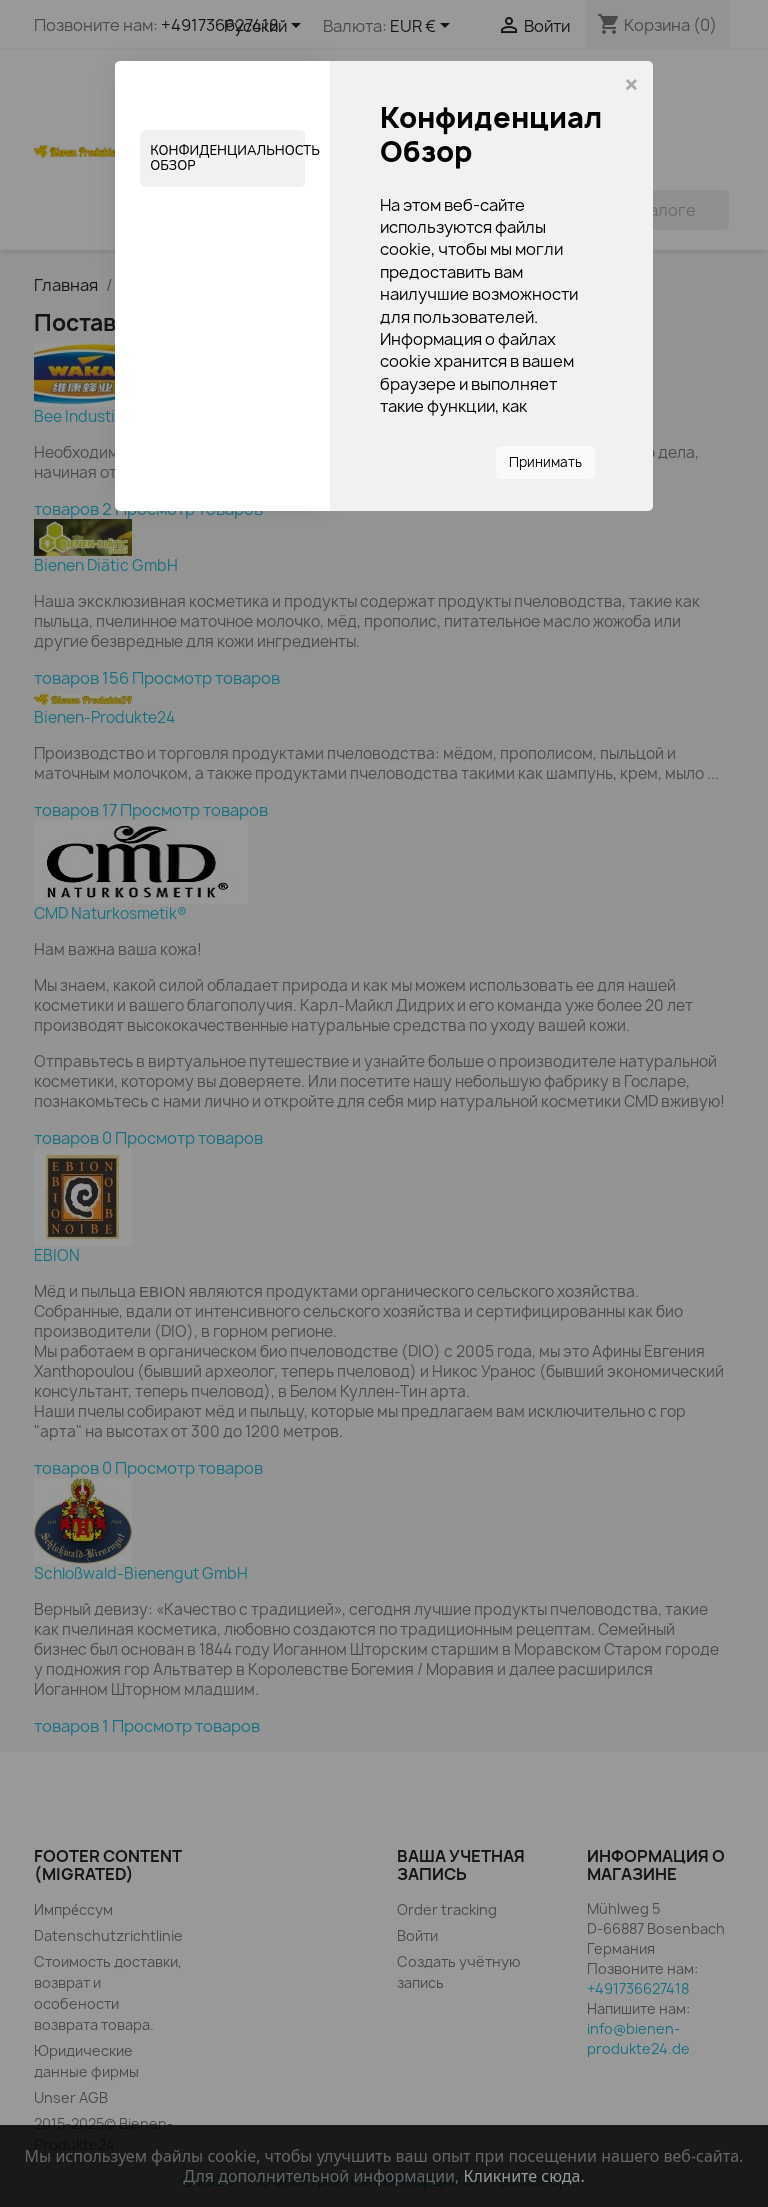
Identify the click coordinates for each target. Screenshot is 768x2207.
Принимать (545, 462)
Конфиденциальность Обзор (227, 158)
